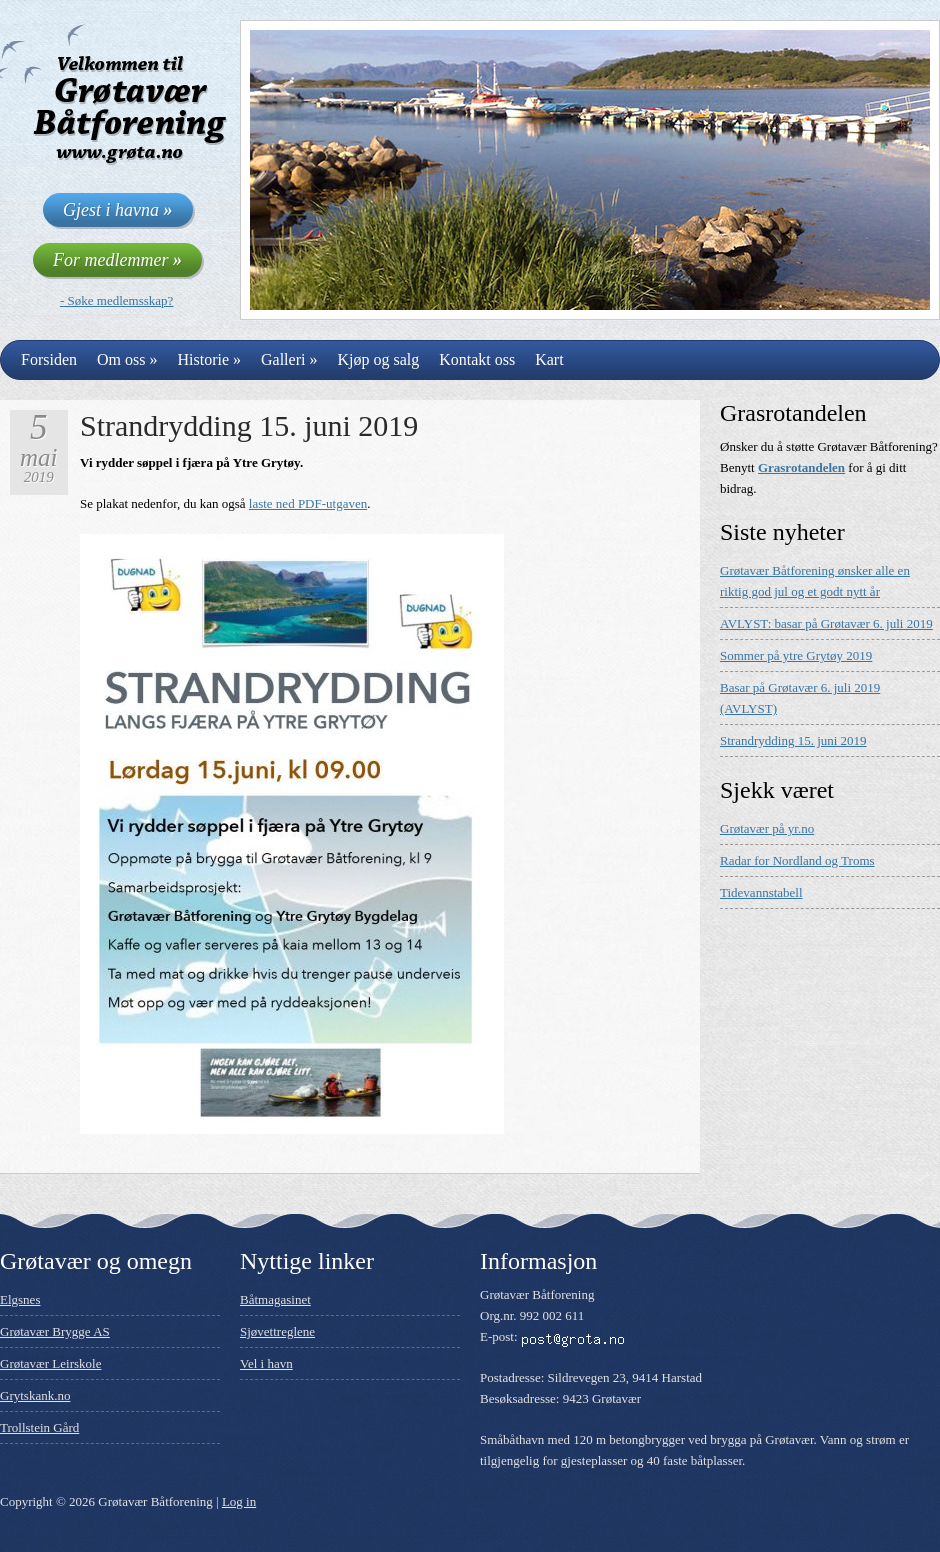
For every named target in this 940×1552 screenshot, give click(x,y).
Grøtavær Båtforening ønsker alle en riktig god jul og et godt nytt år (815, 581)
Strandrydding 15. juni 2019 (249, 425)
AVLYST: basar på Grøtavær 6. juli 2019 (826, 623)
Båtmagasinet (275, 1299)
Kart (549, 359)
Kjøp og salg (378, 359)
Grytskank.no (35, 1395)
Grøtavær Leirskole (50, 1363)
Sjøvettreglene (277, 1331)
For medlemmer (117, 260)
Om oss (127, 359)
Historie (209, 359)
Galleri (289, 359)
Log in (239, 1501)
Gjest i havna (118, 210)
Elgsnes (20, 1299)
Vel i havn (266, 1363)
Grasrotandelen (801, 467)
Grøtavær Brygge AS (55, 1331)
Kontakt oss (477, 359)
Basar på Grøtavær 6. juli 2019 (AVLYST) (800, 698)
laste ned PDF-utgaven (308, 503)
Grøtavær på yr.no (767, 828)
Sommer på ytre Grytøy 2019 (796, 655)
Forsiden (49, 359)
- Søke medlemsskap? (116, 300)
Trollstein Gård (39, 1427)
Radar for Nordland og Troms (797, 860)
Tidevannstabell (761, 892)
